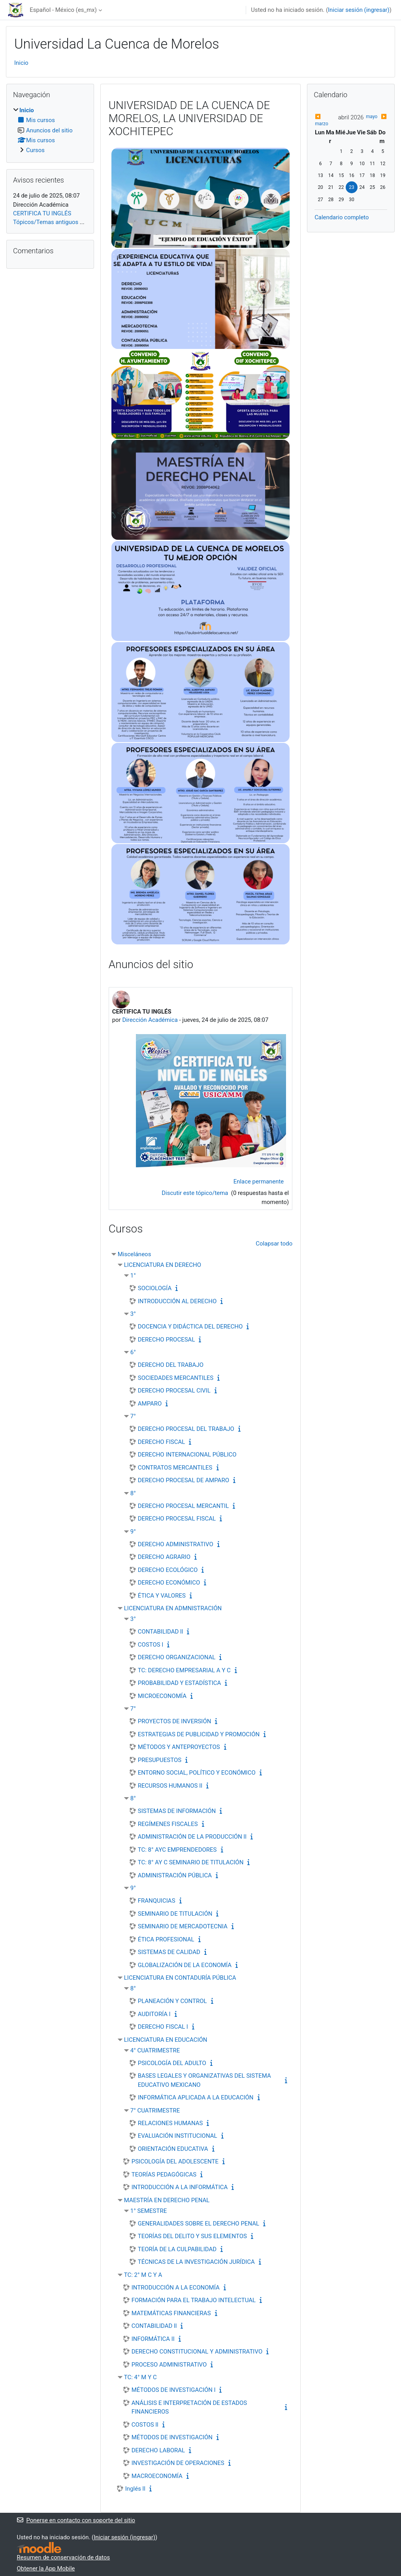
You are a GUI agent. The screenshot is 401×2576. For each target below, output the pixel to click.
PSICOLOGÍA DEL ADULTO (172, 2063)
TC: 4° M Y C (140, 2377)
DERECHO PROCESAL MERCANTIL (183, 1505)
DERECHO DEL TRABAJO (170, 1364)
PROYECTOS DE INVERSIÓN (174, 1721)
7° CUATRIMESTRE (155, 2110)
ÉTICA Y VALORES (162, 1595)
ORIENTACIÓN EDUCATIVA (173, 2148)
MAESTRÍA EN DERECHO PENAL (167, 2200)
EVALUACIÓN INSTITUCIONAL (177, 2135)
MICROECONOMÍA (162, 1696)
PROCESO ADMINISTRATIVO (169, 2364)
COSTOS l (150, 1644)
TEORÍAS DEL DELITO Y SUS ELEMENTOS (192, 2236)
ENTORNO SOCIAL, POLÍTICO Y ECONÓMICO (197, 1772)
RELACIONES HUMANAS (170, 2123)
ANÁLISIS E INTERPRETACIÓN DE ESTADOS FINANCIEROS (189, 2407)
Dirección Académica (149, 1019)
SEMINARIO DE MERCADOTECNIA (183, 1926)
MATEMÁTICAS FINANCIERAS (171, 2313)
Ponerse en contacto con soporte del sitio (76, 2520)
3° (133, 1313)
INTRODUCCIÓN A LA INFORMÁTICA (180, 2187)
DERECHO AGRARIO (164, 1556)
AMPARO (150, 1403)
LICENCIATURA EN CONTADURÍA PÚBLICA (180, 1977)
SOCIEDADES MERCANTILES (176, 1377)
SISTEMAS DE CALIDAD (169, 1952)
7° (133, 1416)
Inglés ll (135, 2488)
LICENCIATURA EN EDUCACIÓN (165, 2039)
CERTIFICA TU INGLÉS (42, 213)
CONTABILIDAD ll (160, 1631)
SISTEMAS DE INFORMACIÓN (177, 1811)
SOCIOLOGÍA (155, 1288)
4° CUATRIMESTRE (155, 2050)
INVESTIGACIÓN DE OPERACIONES (178, 2463)
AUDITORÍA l (154, 2014)
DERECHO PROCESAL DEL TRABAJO (186, 1428)
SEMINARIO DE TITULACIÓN (175, 1913)
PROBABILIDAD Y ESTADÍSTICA (179, 1683)
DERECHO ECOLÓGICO (168, 1569)
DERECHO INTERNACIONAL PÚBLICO (187, 1454)
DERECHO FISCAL (161, 1441)
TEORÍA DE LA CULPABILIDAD (177, 2249)
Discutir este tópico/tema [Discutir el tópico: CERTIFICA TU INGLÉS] (196, 1193)
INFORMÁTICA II (153, 2338)
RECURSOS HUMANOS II (170, 1785)
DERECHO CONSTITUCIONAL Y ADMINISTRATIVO (197, 2351)
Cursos (35, 150)
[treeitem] (50, 130)
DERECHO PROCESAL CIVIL (174, 1390)
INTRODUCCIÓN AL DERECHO (177, 1301)
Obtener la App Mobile (46, 2568)
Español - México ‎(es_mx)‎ (63, 9)
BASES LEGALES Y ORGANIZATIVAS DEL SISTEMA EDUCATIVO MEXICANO (204, 2080)
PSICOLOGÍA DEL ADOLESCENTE (175, 2161)
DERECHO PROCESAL (166, 1339)
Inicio (21, 62)
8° (133, 1493)
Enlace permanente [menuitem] (258, 1181)
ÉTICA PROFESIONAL (166, 1939)
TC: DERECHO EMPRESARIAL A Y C (184, 1670)
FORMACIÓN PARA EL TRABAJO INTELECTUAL (194, 2300)
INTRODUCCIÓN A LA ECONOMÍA (176, 2287)
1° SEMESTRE (148, 2210)
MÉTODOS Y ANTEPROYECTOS (179, 1747)
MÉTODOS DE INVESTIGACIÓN (172, 2437)
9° (133, 1531)
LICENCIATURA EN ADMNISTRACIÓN (173, 1608)
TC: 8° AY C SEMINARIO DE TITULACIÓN (191, 1862)
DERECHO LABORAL (158, 2450)
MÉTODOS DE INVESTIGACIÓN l (174, 2389)
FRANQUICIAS (156, 1900)
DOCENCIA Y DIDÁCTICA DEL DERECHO (190, 1326)
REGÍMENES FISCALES (168, 1824)
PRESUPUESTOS (159, 1760)
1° (133, 1275)
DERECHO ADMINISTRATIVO (175, 1544)
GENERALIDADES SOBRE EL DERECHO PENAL (198, 2223)
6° (133, 1352)
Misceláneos (134, 1254)
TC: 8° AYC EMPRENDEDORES (177, 1849)
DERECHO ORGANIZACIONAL (177, 1657)
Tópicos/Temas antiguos (45, 222)
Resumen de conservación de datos (63, 2557)
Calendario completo (341, 217)
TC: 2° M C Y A (143, 2274)
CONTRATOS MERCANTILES (175, 1467)
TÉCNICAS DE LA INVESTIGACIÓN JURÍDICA (196, 2261)
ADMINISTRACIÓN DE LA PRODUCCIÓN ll (192, 1836)
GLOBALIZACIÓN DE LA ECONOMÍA (185, 1965)
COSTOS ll (145, 2424)
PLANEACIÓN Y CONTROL (172, 2001)
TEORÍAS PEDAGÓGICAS (164, 2174)
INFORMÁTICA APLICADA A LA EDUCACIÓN (196, 2097)
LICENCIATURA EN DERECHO (162, 1264)
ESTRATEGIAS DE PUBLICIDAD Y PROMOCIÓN (199, 1734)
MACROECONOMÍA (157, 2476)
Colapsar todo (274, 1243)
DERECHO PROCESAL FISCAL (177, 1518)
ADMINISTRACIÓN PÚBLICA (175, 1875)
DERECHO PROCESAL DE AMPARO (183, 1480)
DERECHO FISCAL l (163, 2026)
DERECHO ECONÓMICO (169, 1582)
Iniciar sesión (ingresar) (359, 9)
